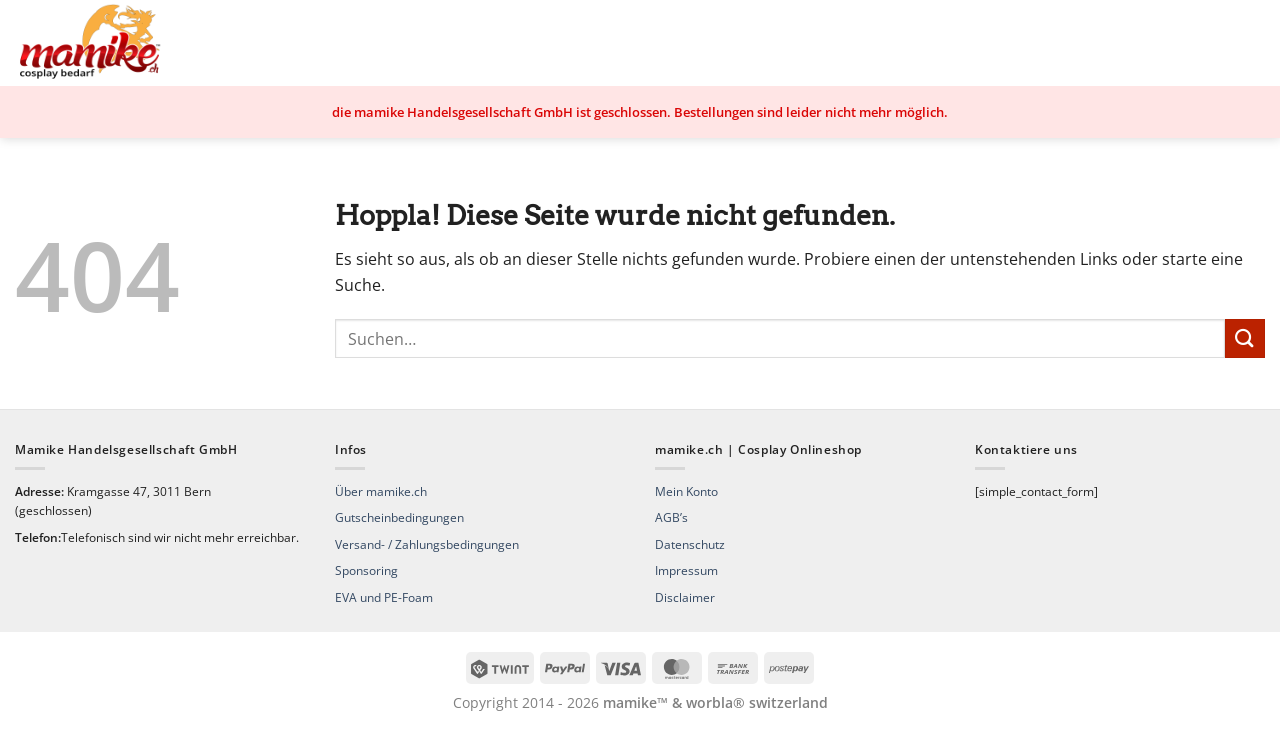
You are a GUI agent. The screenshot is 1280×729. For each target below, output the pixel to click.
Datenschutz (690, 544)
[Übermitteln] (1245, 338)
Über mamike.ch (381, 491)
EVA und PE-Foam (384, 597)
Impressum (686, 570)
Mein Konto (686, 491)
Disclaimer (685, 597)
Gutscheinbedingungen (399, 517)
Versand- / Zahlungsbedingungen (427, 544)
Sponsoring (366, 570)
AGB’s (671, 517)
